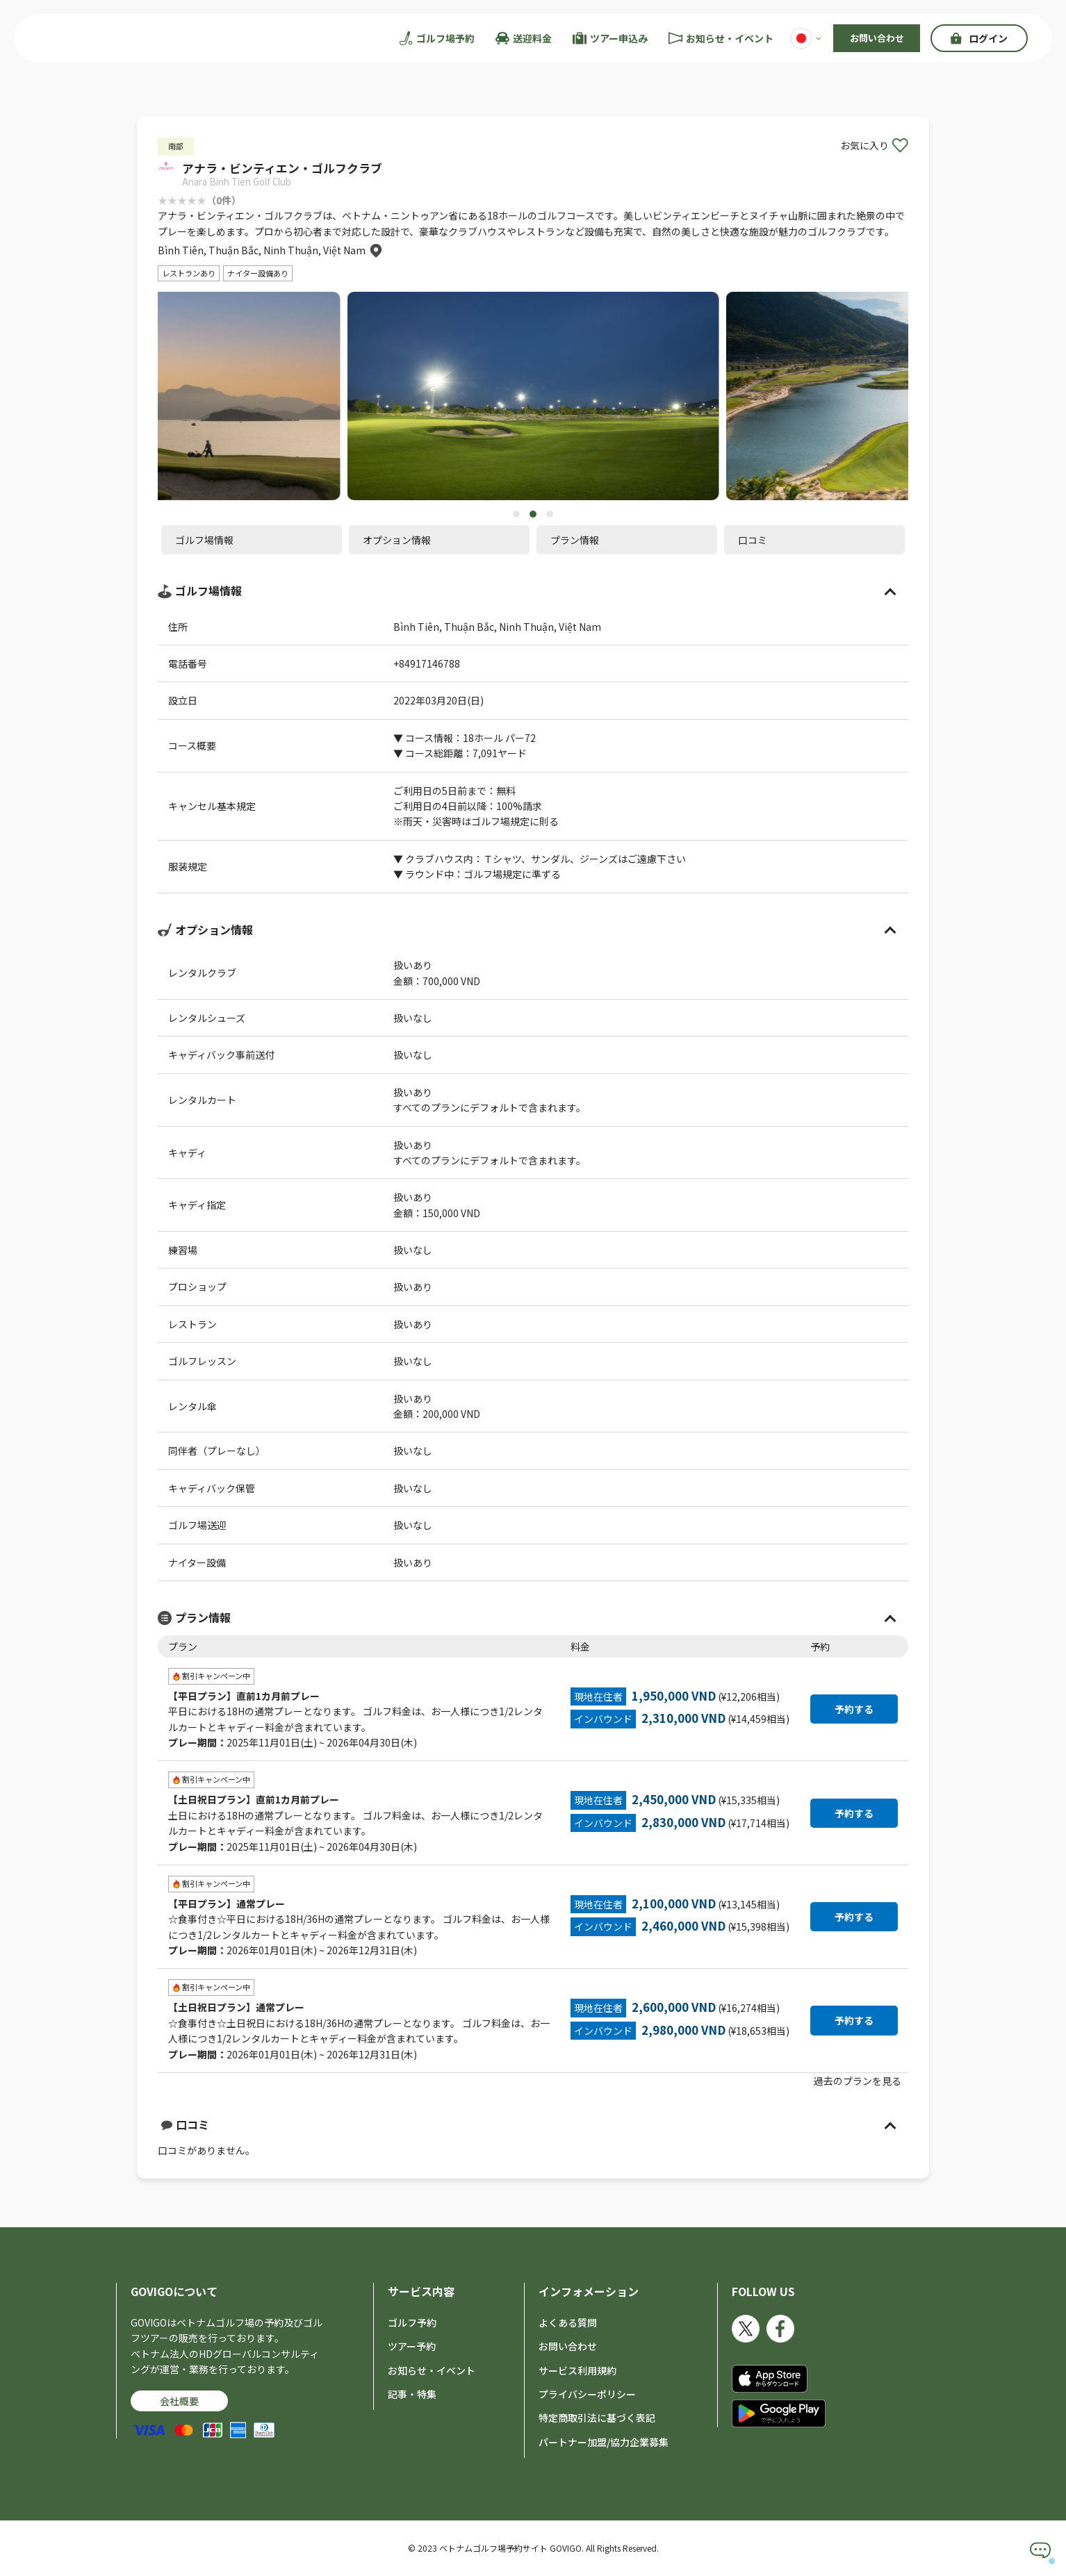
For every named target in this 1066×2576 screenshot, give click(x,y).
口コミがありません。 (533, 2137)
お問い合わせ (877, 37)
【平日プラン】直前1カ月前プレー (244, 1696)
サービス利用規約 (577, 2370)
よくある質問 (568, 2322)
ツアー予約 (412, 2347)
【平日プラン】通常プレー (226, 1903)
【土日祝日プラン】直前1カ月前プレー (253, 1800)
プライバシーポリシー (587, 2394)
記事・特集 (412, 2394)
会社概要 (179, 2402)
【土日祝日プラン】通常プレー (236, 2008)
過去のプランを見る (857, 2081)
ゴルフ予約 (412, 2322)
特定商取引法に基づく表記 (597, 2418)
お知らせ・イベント (431, 2370)
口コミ (185, 2125)
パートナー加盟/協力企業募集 (604, 2442)
